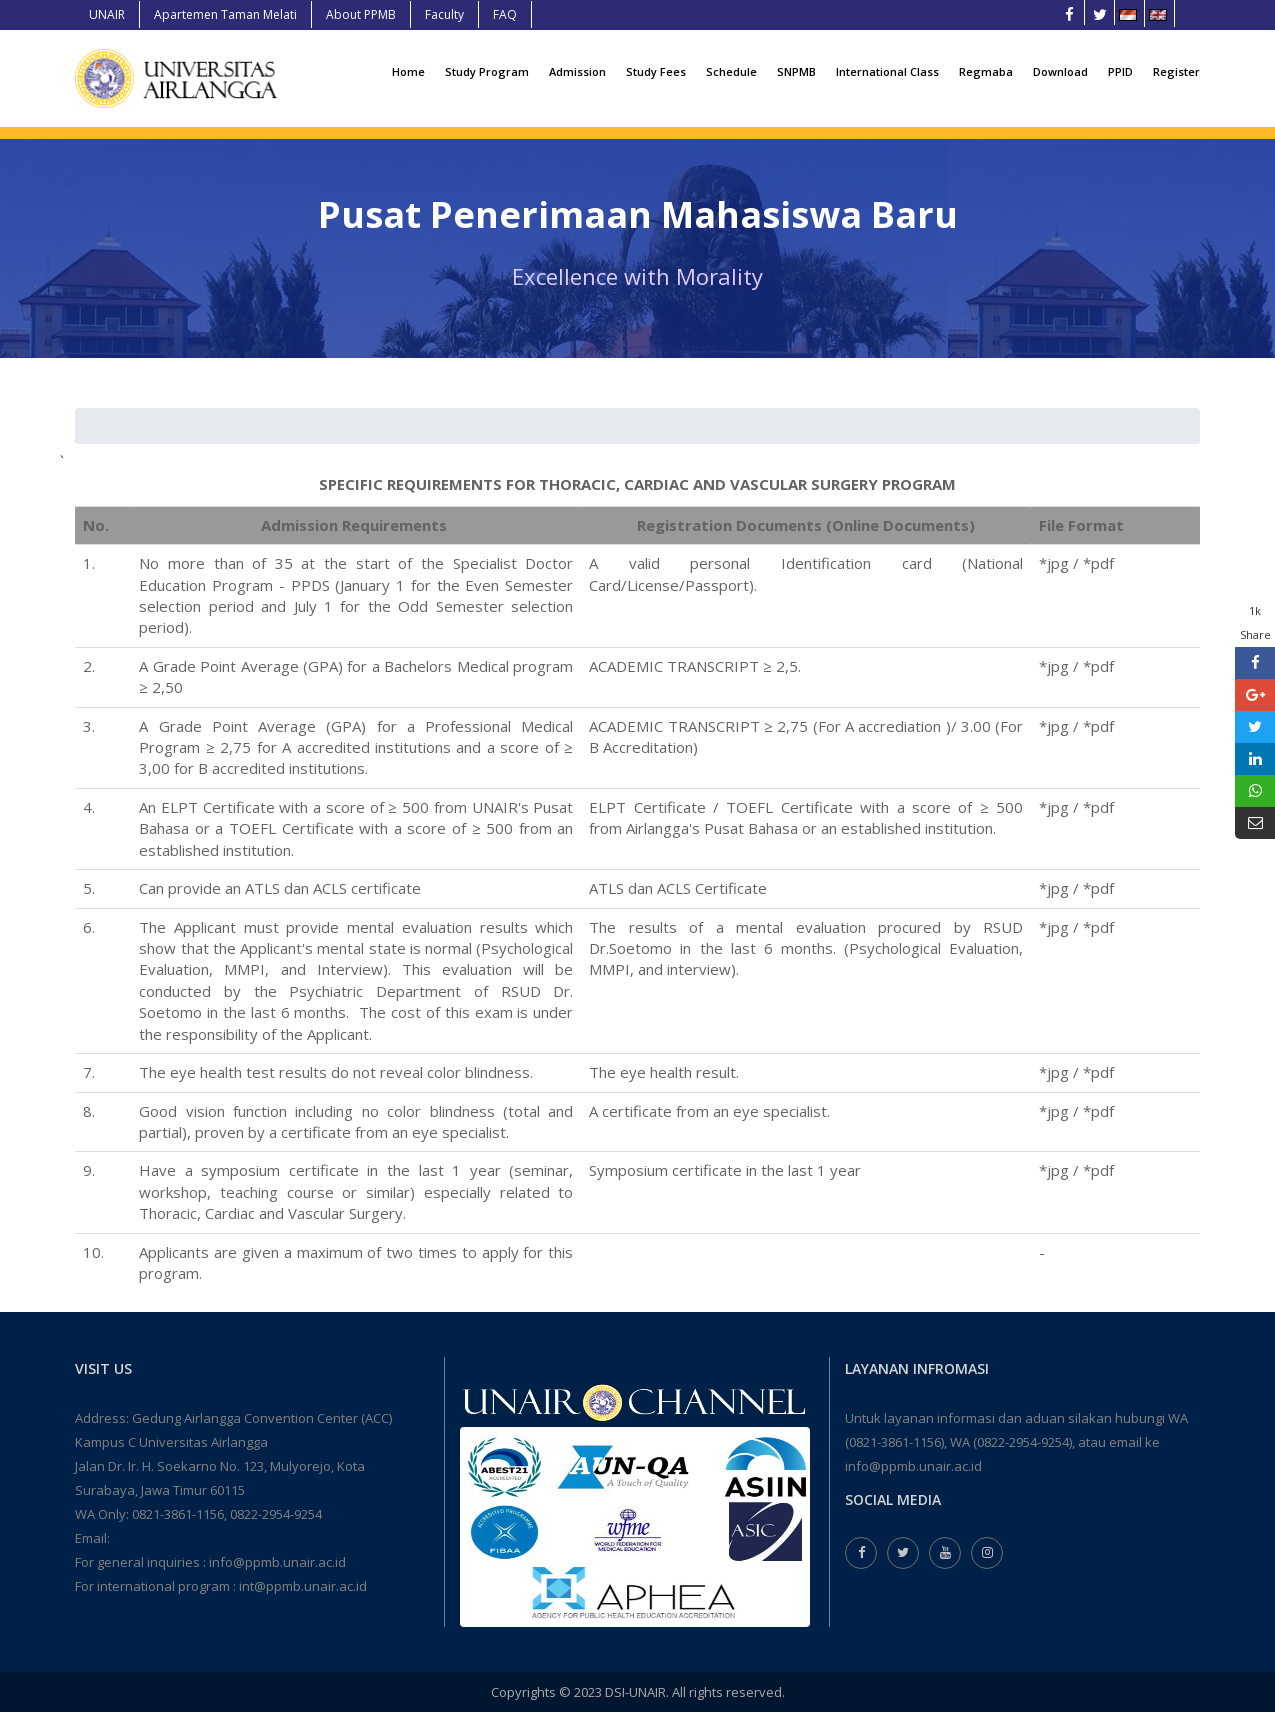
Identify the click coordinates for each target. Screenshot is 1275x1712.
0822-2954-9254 (276, 1514)
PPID (1120, 71)
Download (1060, 71)
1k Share (1255, 622)
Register (1176, 71)
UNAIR (107, 14)
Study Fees (656, 71)
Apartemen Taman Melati (225, 14)
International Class (887, 71)
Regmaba (986, 71)
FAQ (505, 14)
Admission (577, 71)
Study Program (487, 71)
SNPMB (796, 71)
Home (408, 71)
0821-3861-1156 (178, 1514)
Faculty (444, 14)
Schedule (731, 71)
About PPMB (361, 14)
